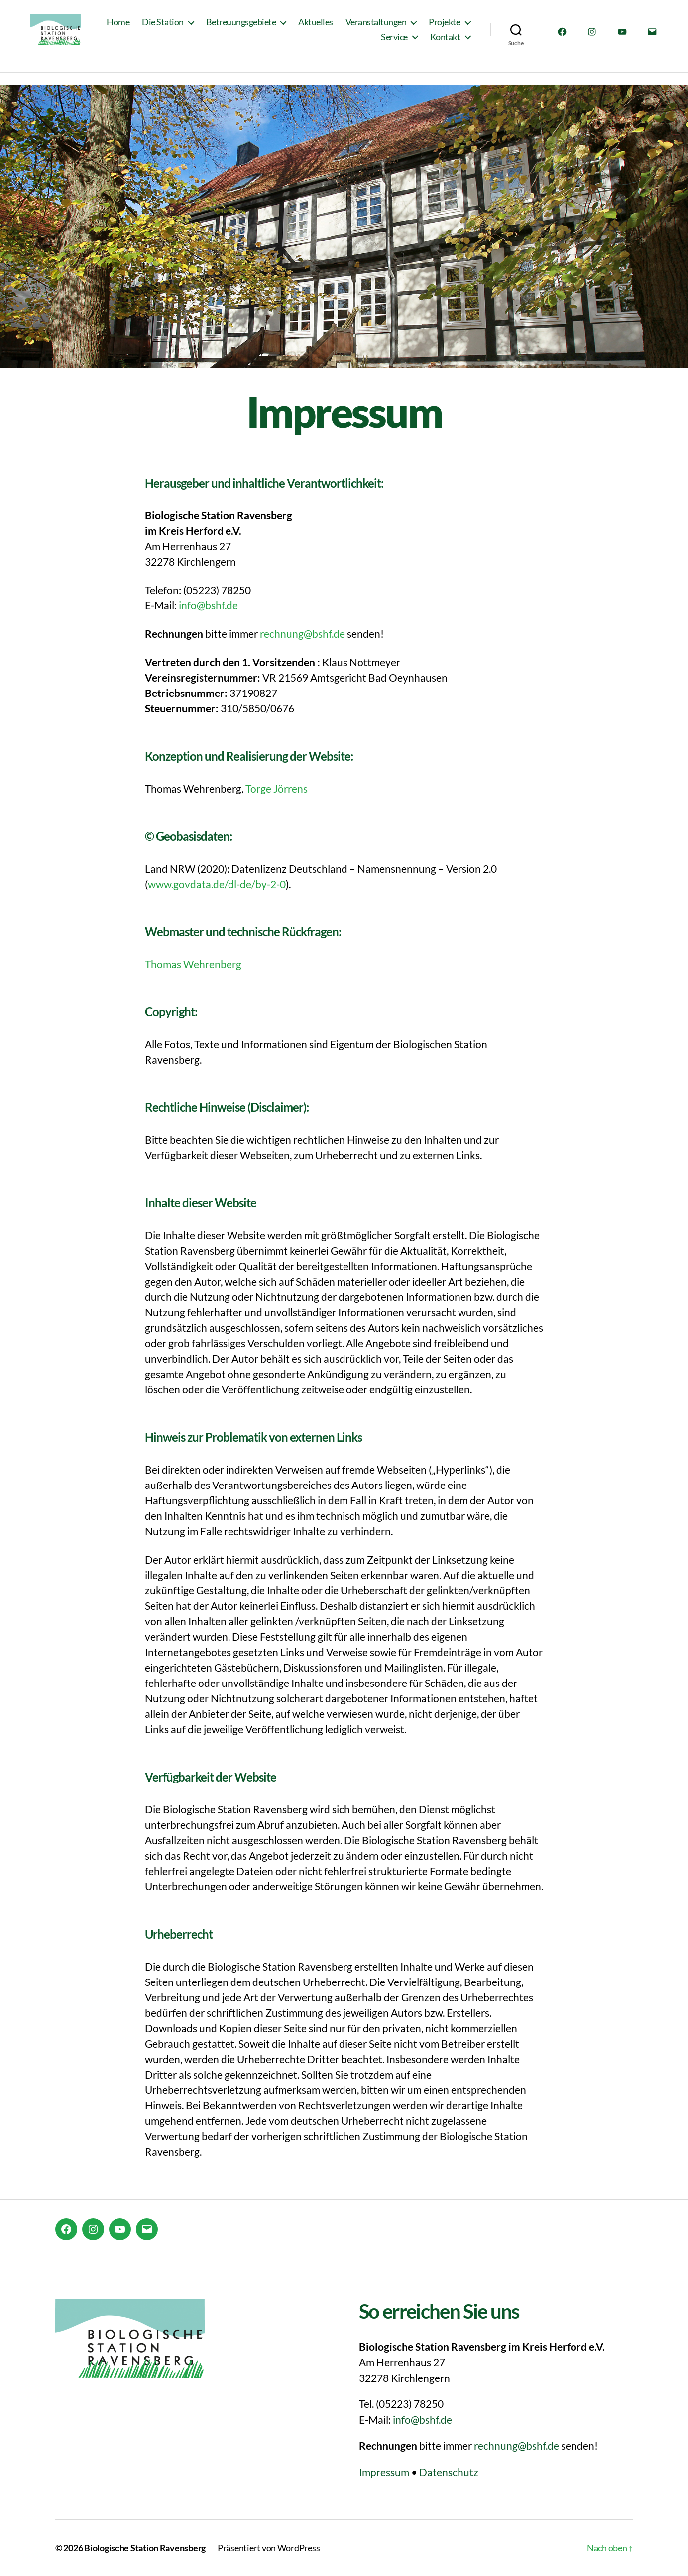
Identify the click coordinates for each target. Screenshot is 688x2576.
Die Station (216, 28)
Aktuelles (369, 28)
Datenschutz (448, 2472)
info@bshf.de (208, 605)
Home (171, 28)
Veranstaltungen (429, 28)
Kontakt (445, 43)
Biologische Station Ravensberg (145, 2547)
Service (394, 43)
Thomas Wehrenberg (193, 964)
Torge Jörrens (276, 788)
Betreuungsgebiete (295, 28)
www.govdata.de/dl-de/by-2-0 (217, 884)
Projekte (342, 43)
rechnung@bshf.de (302, 633)
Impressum (384, 2472)
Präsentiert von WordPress (269, 2547)
